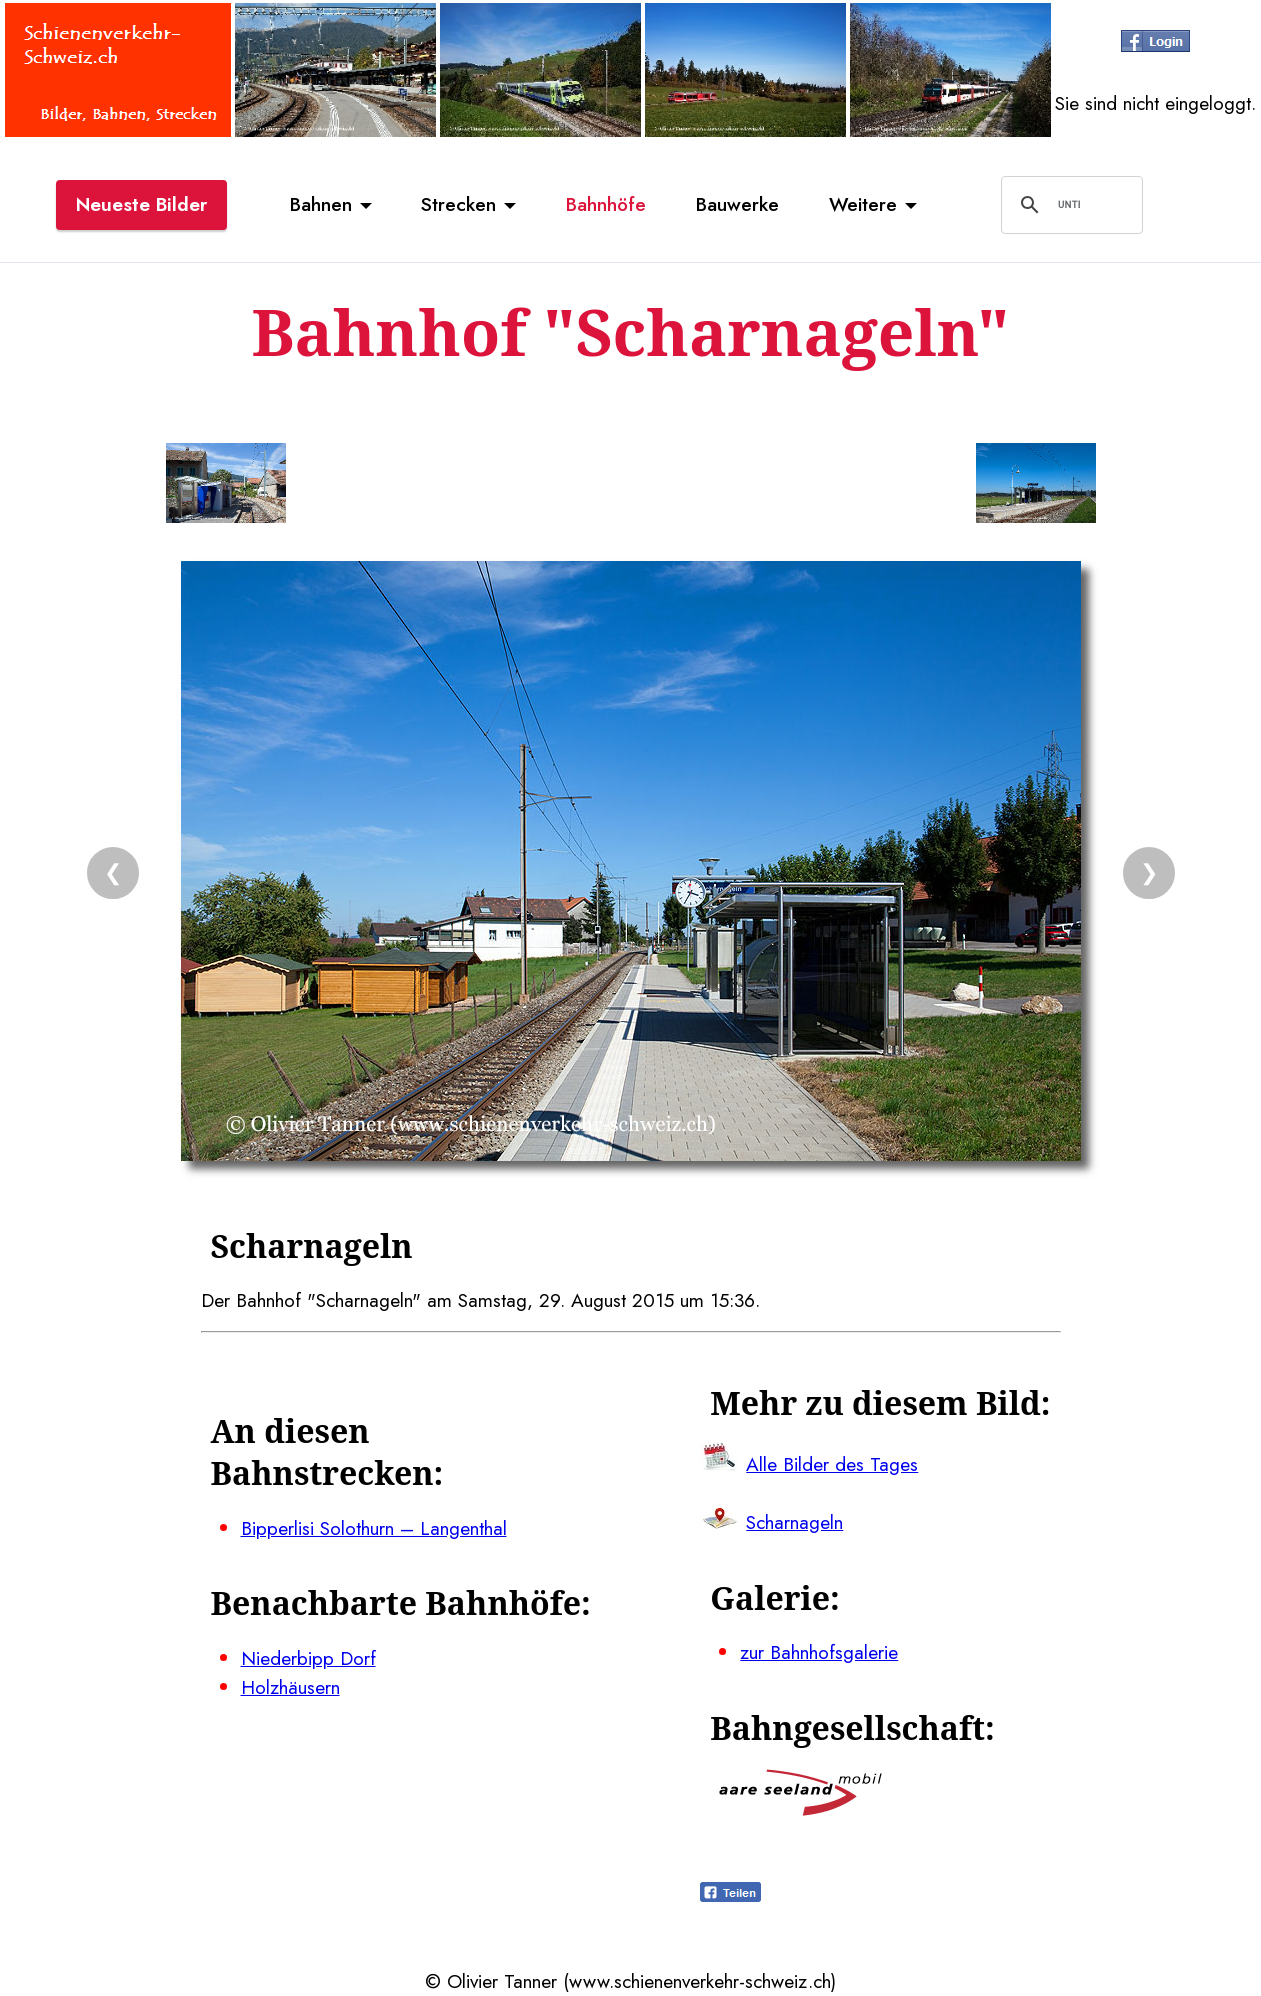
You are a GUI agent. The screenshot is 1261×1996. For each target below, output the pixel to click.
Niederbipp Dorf (308, 1658)
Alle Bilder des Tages (832, 1464)
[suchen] (1069, 205)
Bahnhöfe (606, 204)
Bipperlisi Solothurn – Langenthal (374, 1528)
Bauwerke (737, 204)
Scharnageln (794, 1522)
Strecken (458, 204)
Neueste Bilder (141, 204)
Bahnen (321, 204)
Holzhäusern (290, 1687)
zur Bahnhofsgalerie (819, 1652)
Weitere (863, 204)
